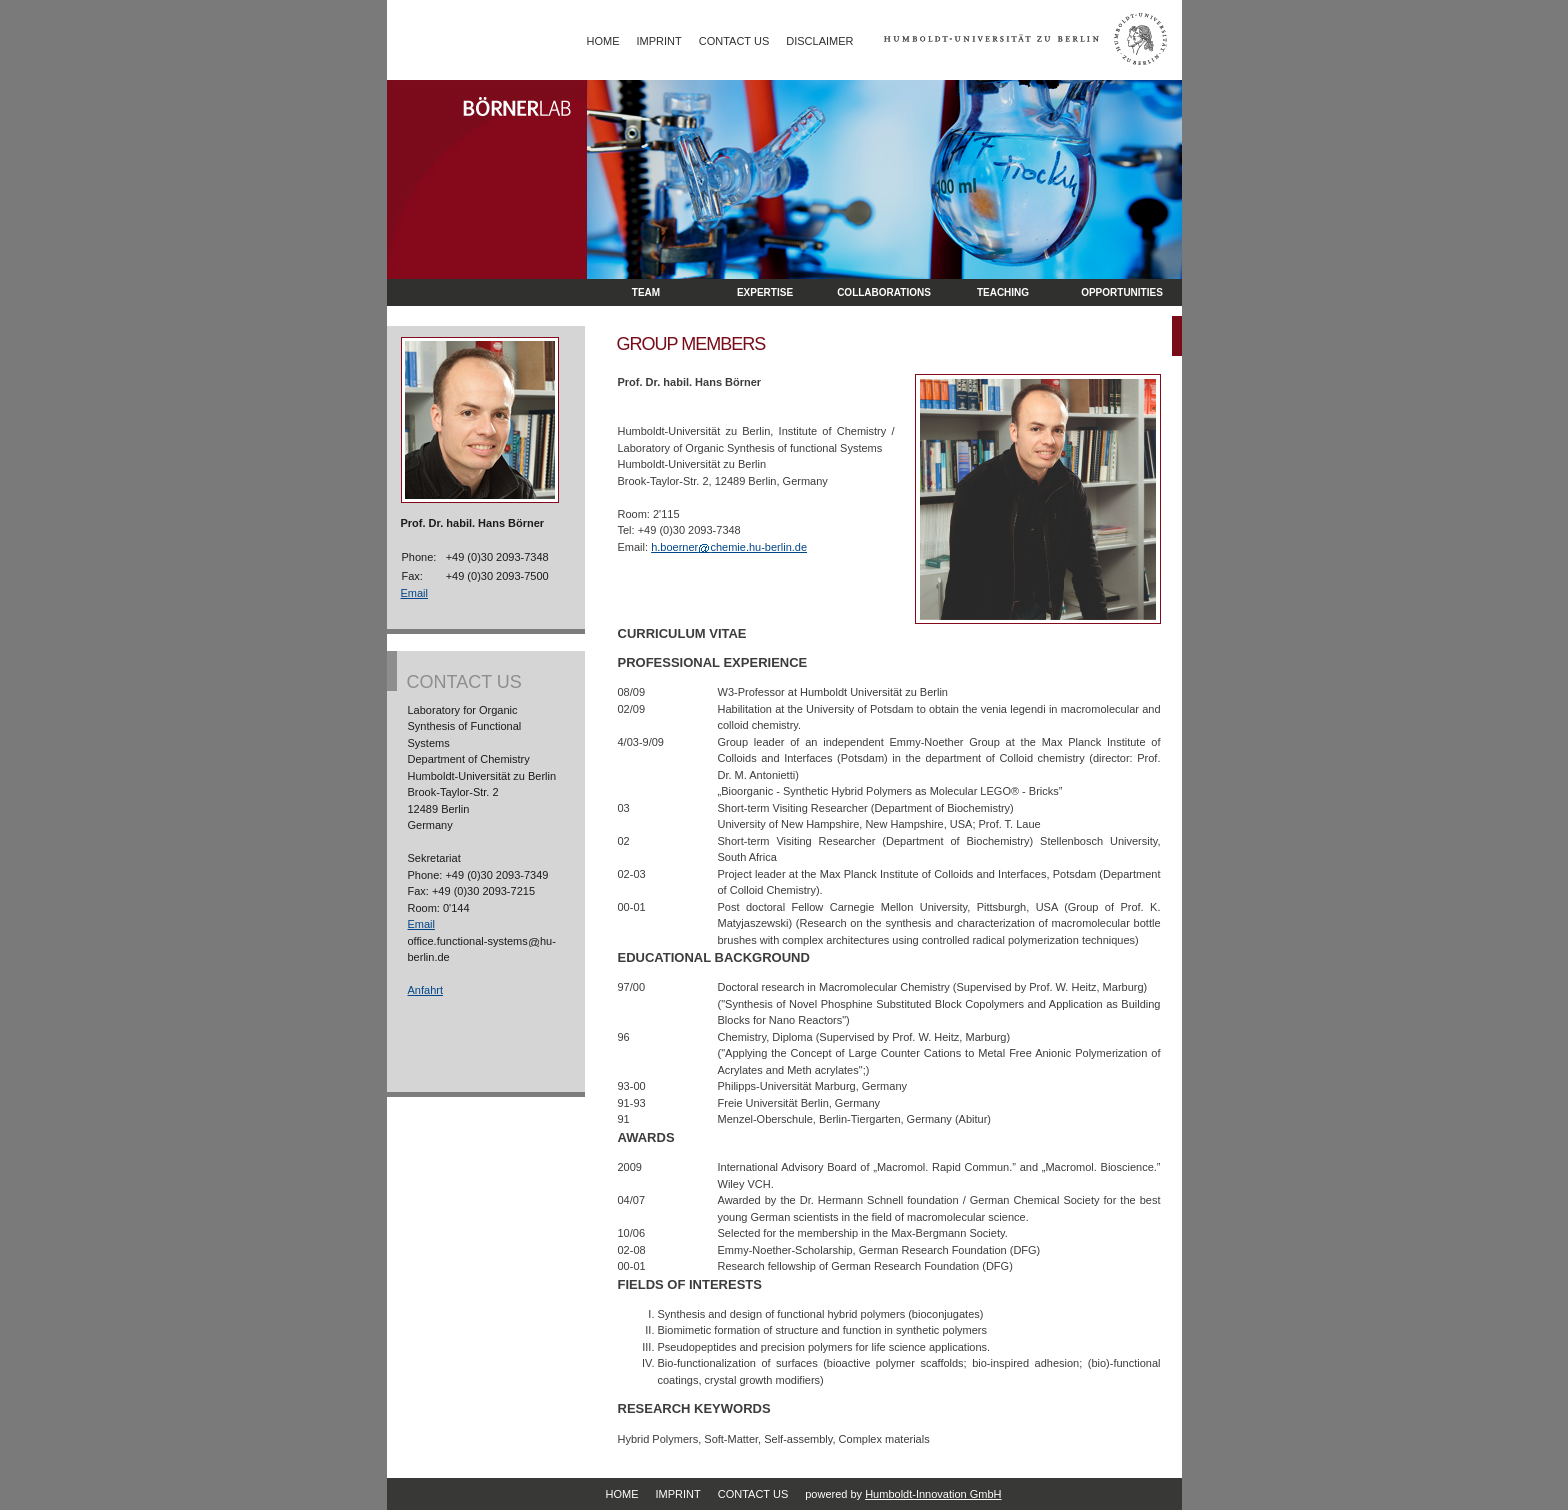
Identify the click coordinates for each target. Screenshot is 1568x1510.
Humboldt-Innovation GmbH (933, 1494)
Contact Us (734, 41)
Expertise (765, 292)
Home (603, 41)
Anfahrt (425, 990)
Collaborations (884, 292)
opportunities (1122, 292)
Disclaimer (819, 41)
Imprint (659, 41)
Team (646, 292)
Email (415, 593)
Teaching (1003, 292)
